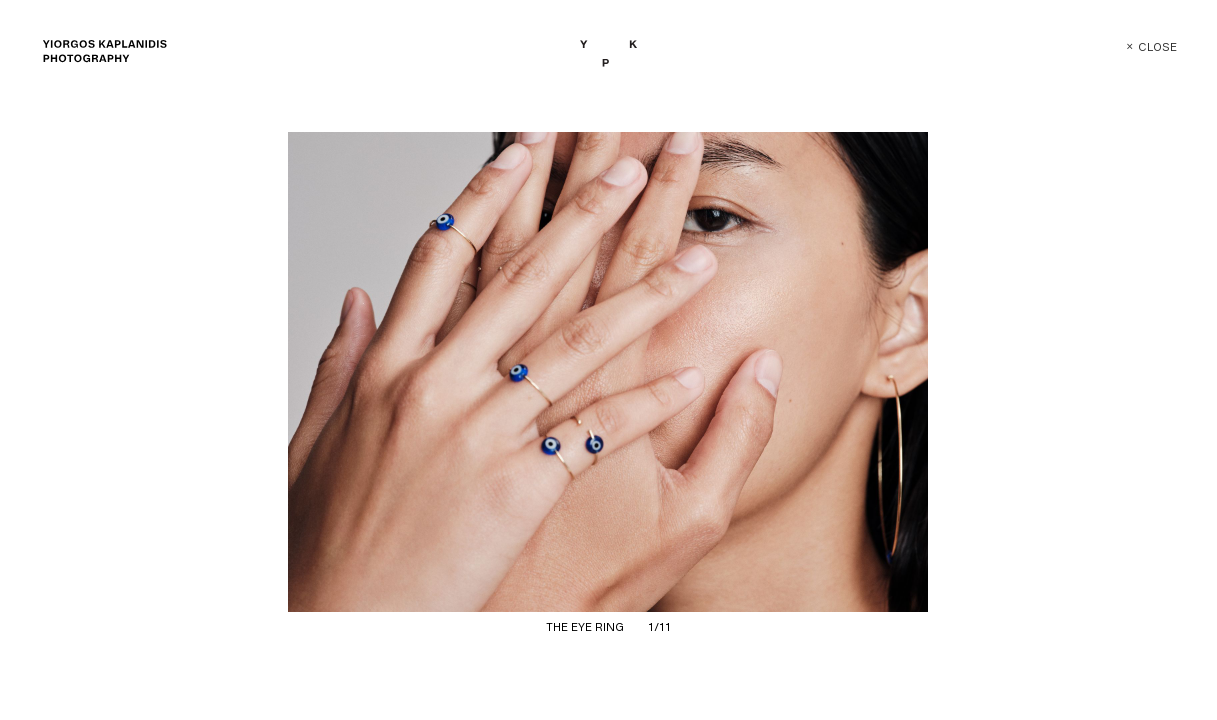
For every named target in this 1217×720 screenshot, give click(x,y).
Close (1137, 47)
